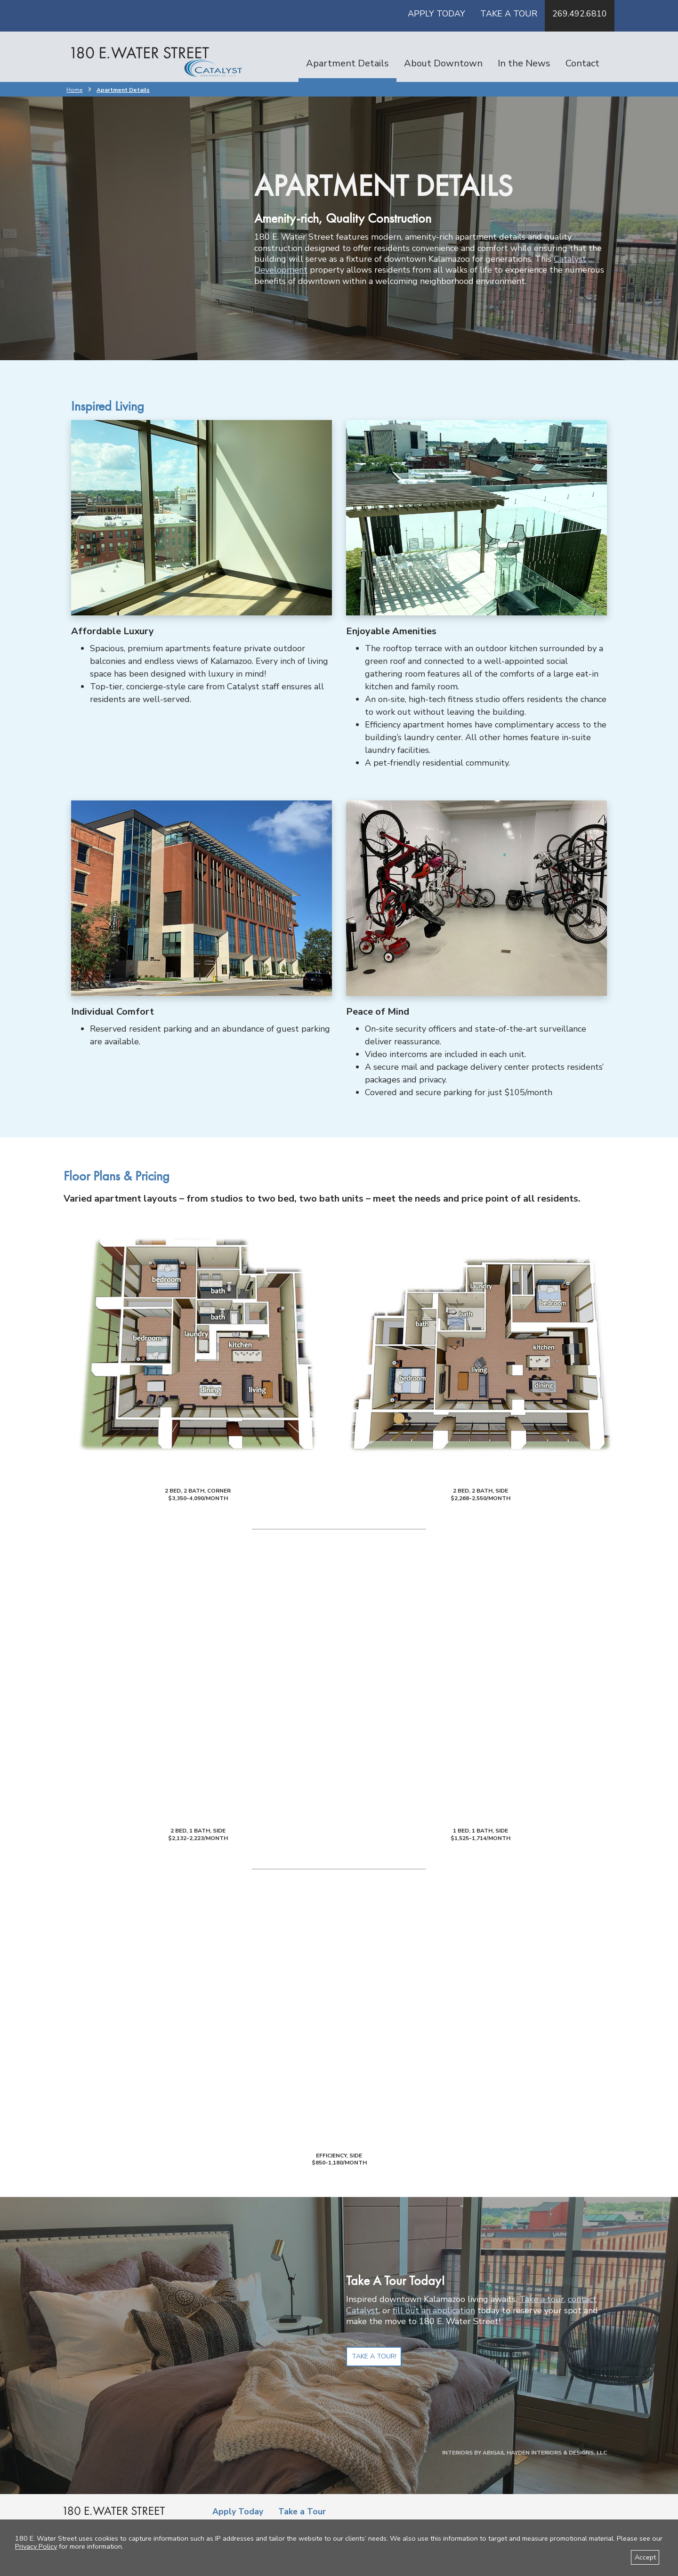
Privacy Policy (36, 2546)
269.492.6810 (579, 13)
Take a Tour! (374, 2356)
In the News (524, 63)
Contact (582, 63)
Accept (645, 2557)
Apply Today (436, 13)
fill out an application (434, 2310)
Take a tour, (542, 2299)
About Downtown (443, 63)
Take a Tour (508, 13)
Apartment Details (347, 63)
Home (74, 90)
